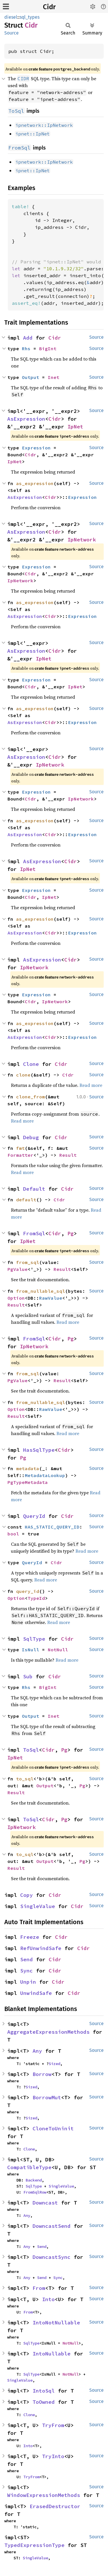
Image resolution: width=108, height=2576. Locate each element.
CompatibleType (29, 2167)
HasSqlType (39, 1450)
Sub (28, 1676)
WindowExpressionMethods (43, 2495)
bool (13, 1534)
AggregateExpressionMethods (48, 2032)
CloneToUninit (53, 2128)
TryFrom (53, 2425)
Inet (53, 377)
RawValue (50, 1298)
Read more (90, 1085)
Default (34, 1188)
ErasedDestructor (55, 2506)
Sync (26, 1970)
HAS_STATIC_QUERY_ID (52, 1527)
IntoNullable (52, 2353)
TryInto (53, 2456)
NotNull (58, 1649)
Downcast (45, 2202)
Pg (70, 1233)
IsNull (30, 1649)
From (39, 2288)
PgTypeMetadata (27, 1482)
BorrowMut (47, 2097)
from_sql (27, 1262)
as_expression (35, 483)
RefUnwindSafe (40, 1948)
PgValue (17, 1269)
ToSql (31, 1749)
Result (68, 1155)
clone (23, 1075)
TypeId (36, 1598)
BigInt (47, 348)
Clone (31, 1064)
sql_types (29, 17)
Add (28, 337)
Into (48, 2299)
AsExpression (26, 418)
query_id (27, 1591)
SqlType (34, 1638)
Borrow (42, 2074)
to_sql (24, 1779)
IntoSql (44, 2390)
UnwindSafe (36, 1993)
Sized (54, 2063)
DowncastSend (52, 2226)
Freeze (29, 1937)
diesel (10, 17)
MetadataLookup (45, 1475)
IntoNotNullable (56, 2322)
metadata (27, 1468)
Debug (31, 1137)
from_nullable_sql (40, 1291)
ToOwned (44, 2402)
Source (11, 33)
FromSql (34, 1233)
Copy (26, 1895)
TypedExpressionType (34, 2545)
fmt (20, 1148)
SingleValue (37, 1906)
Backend (34, 2180)
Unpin (28, 1982)
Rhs (26, 348)
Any (37, 2051)
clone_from (30, 1097)
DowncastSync (52, 2257)
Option (16, 1298)
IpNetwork (81, 539)
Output (30, 377)
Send (26, 1959)
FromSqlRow (34, 2192)
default (26, 1199)
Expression (36, 448)
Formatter (20, 1155)
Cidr (49, 7)
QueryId (34, 1516)
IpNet (75, 426)
